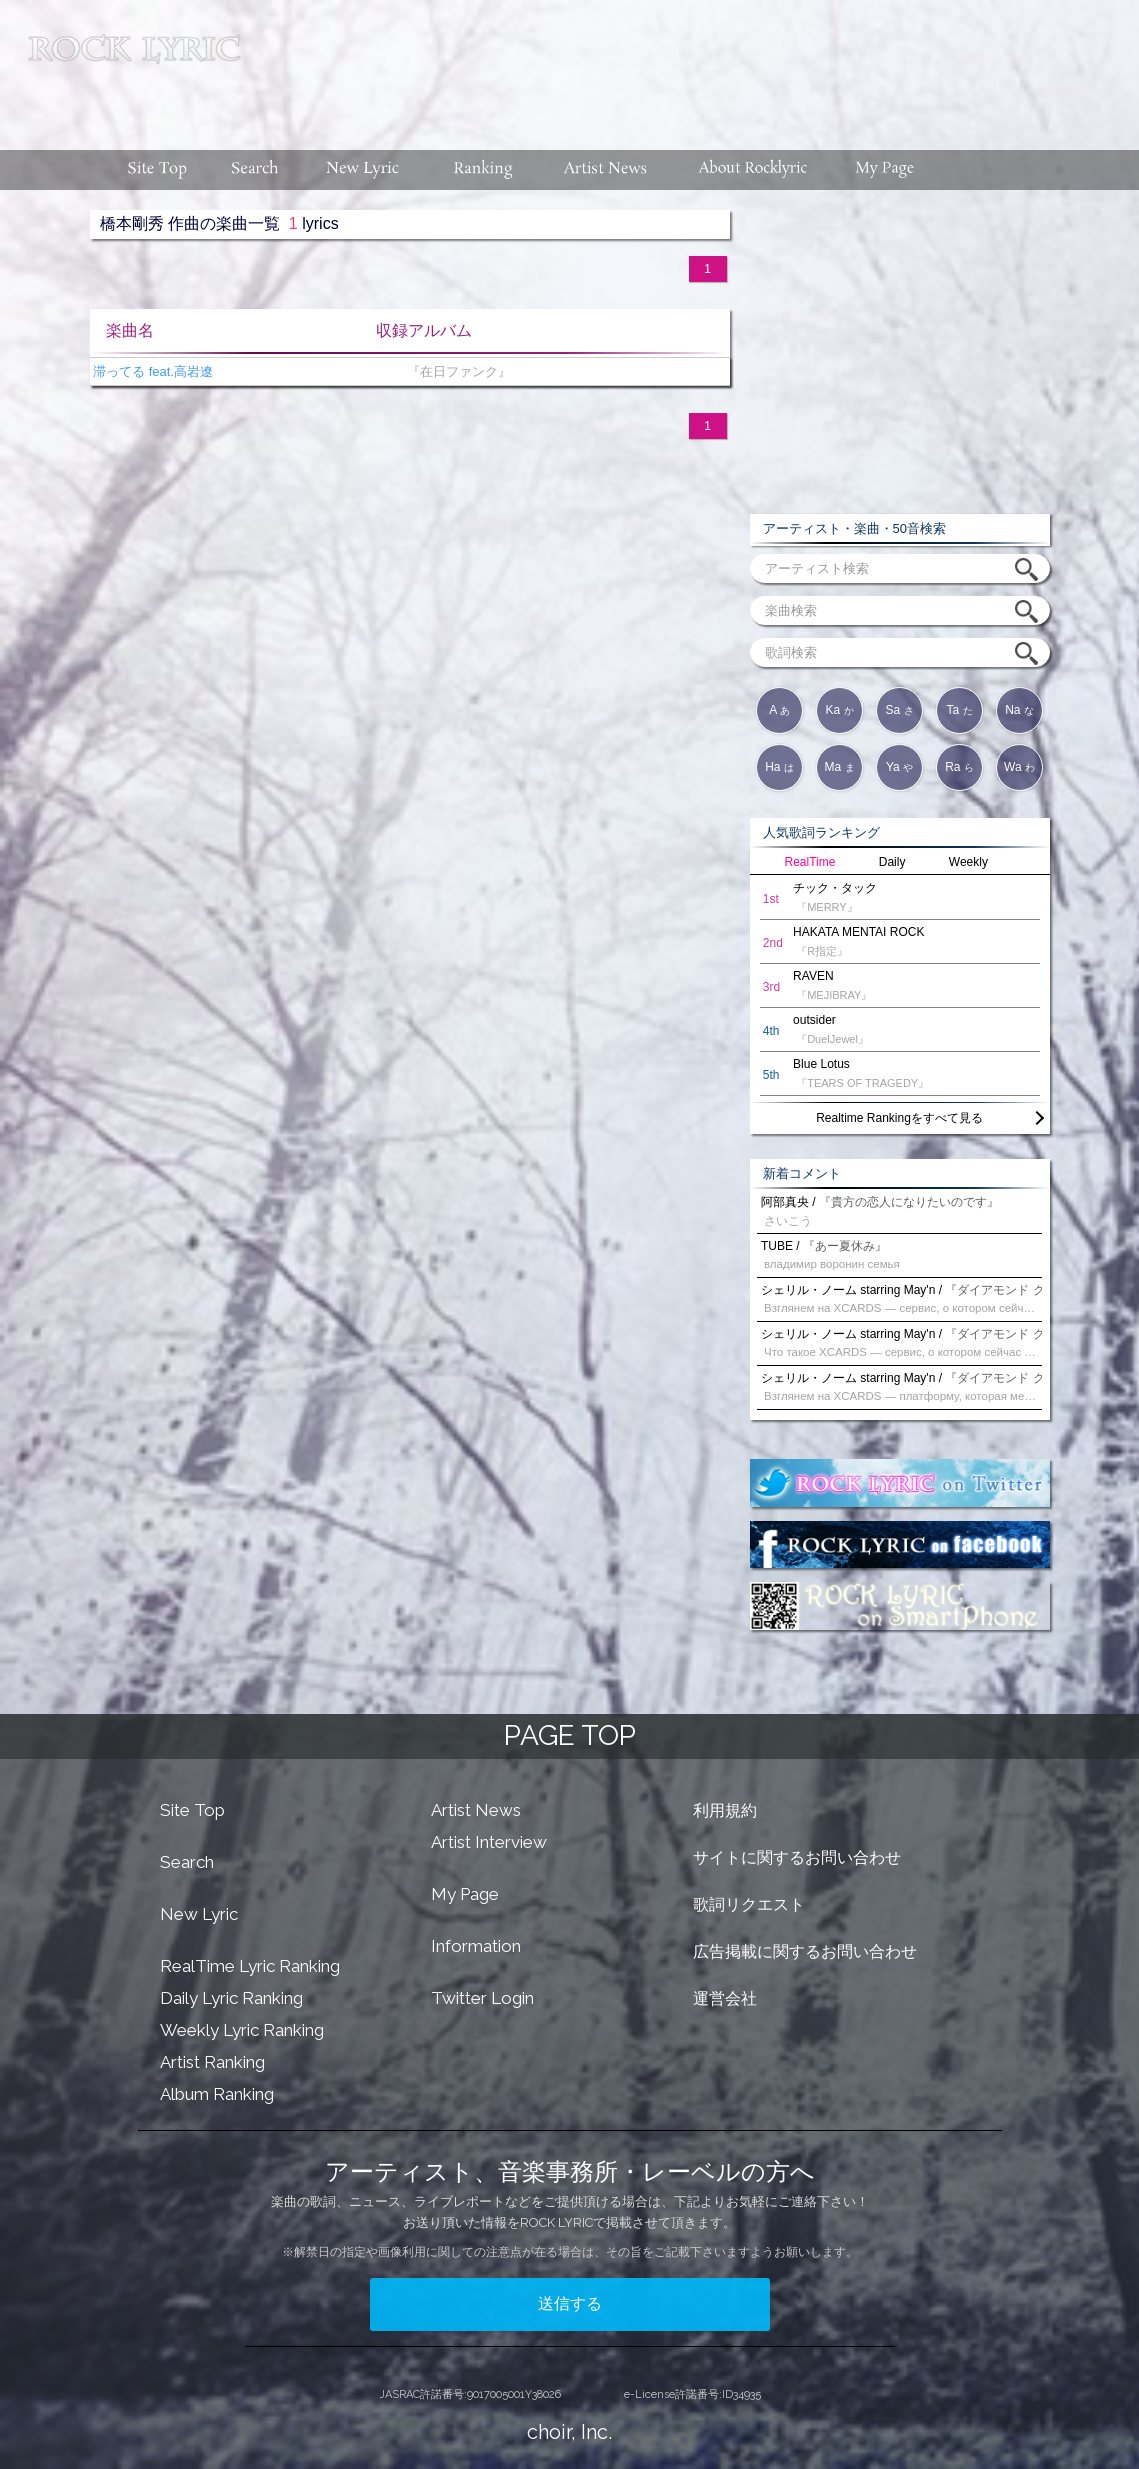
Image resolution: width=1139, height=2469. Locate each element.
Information (476, 1946)
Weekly (968, 862)
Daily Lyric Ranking (231, 1998)
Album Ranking (217, 2094)
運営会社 (725, 1998)
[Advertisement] (697, 65)
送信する (570, 2303)
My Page (465, 1894)
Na (1019, 710)
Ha (779, 767)
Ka (839, 710)
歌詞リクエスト (749, 1904)
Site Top (192, 1810)
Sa (899, 710)
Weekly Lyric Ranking (242, 2030)
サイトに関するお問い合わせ (797, 1857)
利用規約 (725, 1810)
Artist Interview (489, 1842)
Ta (959, 710)
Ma (839, 767)
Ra (959, 767)
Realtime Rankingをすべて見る (899, 1118)
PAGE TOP (570, 1735)
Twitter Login (482, 1998)
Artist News (476, 1810)
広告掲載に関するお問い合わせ (805, 1951)
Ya (899, 767)
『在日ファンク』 (455, 371)
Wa (1019, 767)
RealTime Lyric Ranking (250, 1966)
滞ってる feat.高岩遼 (152, 371)
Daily (892, 862)
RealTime (810, 862)
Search (187, 1862)
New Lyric (199, 1914)
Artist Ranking (212, 2062)
